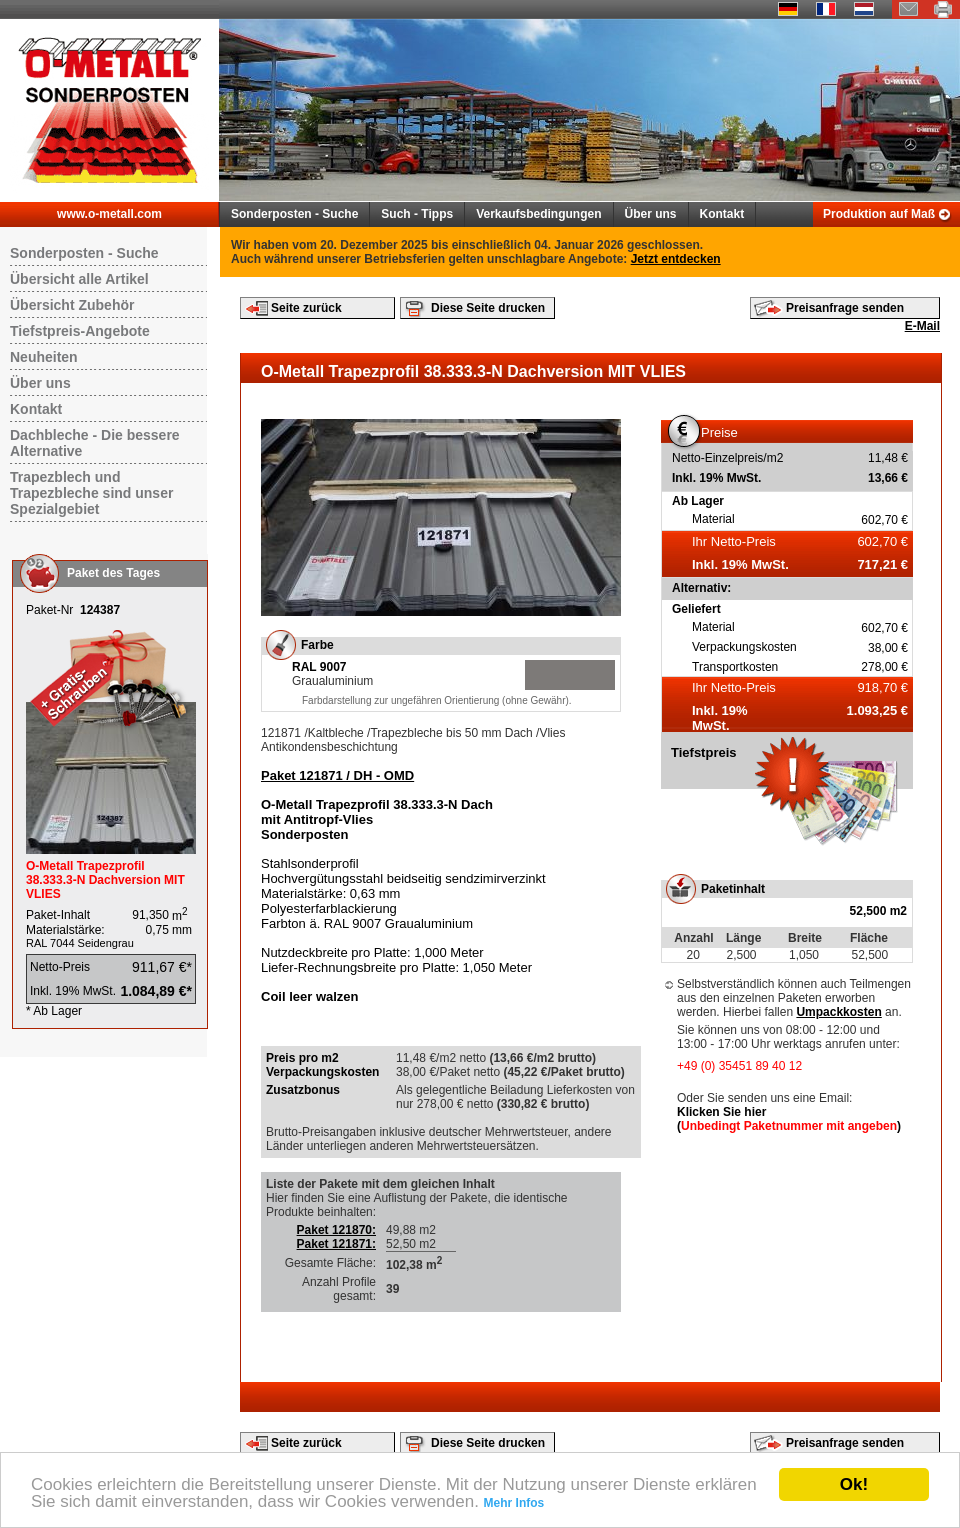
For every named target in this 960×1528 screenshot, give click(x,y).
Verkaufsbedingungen (538, 214)
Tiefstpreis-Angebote (80, 331)
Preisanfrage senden (845, 308)
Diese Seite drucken (488, 308)
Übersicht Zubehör (72, 305)
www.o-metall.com (109, 214)
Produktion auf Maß (879, 214)
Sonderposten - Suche (294, 214)
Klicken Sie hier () (789, 1119)
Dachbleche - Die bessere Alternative (95, 443)
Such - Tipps (417, 214)
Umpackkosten (838, 1012)
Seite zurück (306, 308)
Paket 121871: (336, 1244)
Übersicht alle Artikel (79, 279)
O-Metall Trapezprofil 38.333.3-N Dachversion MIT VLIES (105, 880)
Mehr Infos (514, 1503)
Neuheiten (44, 357)
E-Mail (922, 326)
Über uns (651, 214)
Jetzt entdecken (676, 259)
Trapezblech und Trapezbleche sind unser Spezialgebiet (91, 493)
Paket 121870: (336, 1230)
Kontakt (722, 214)
